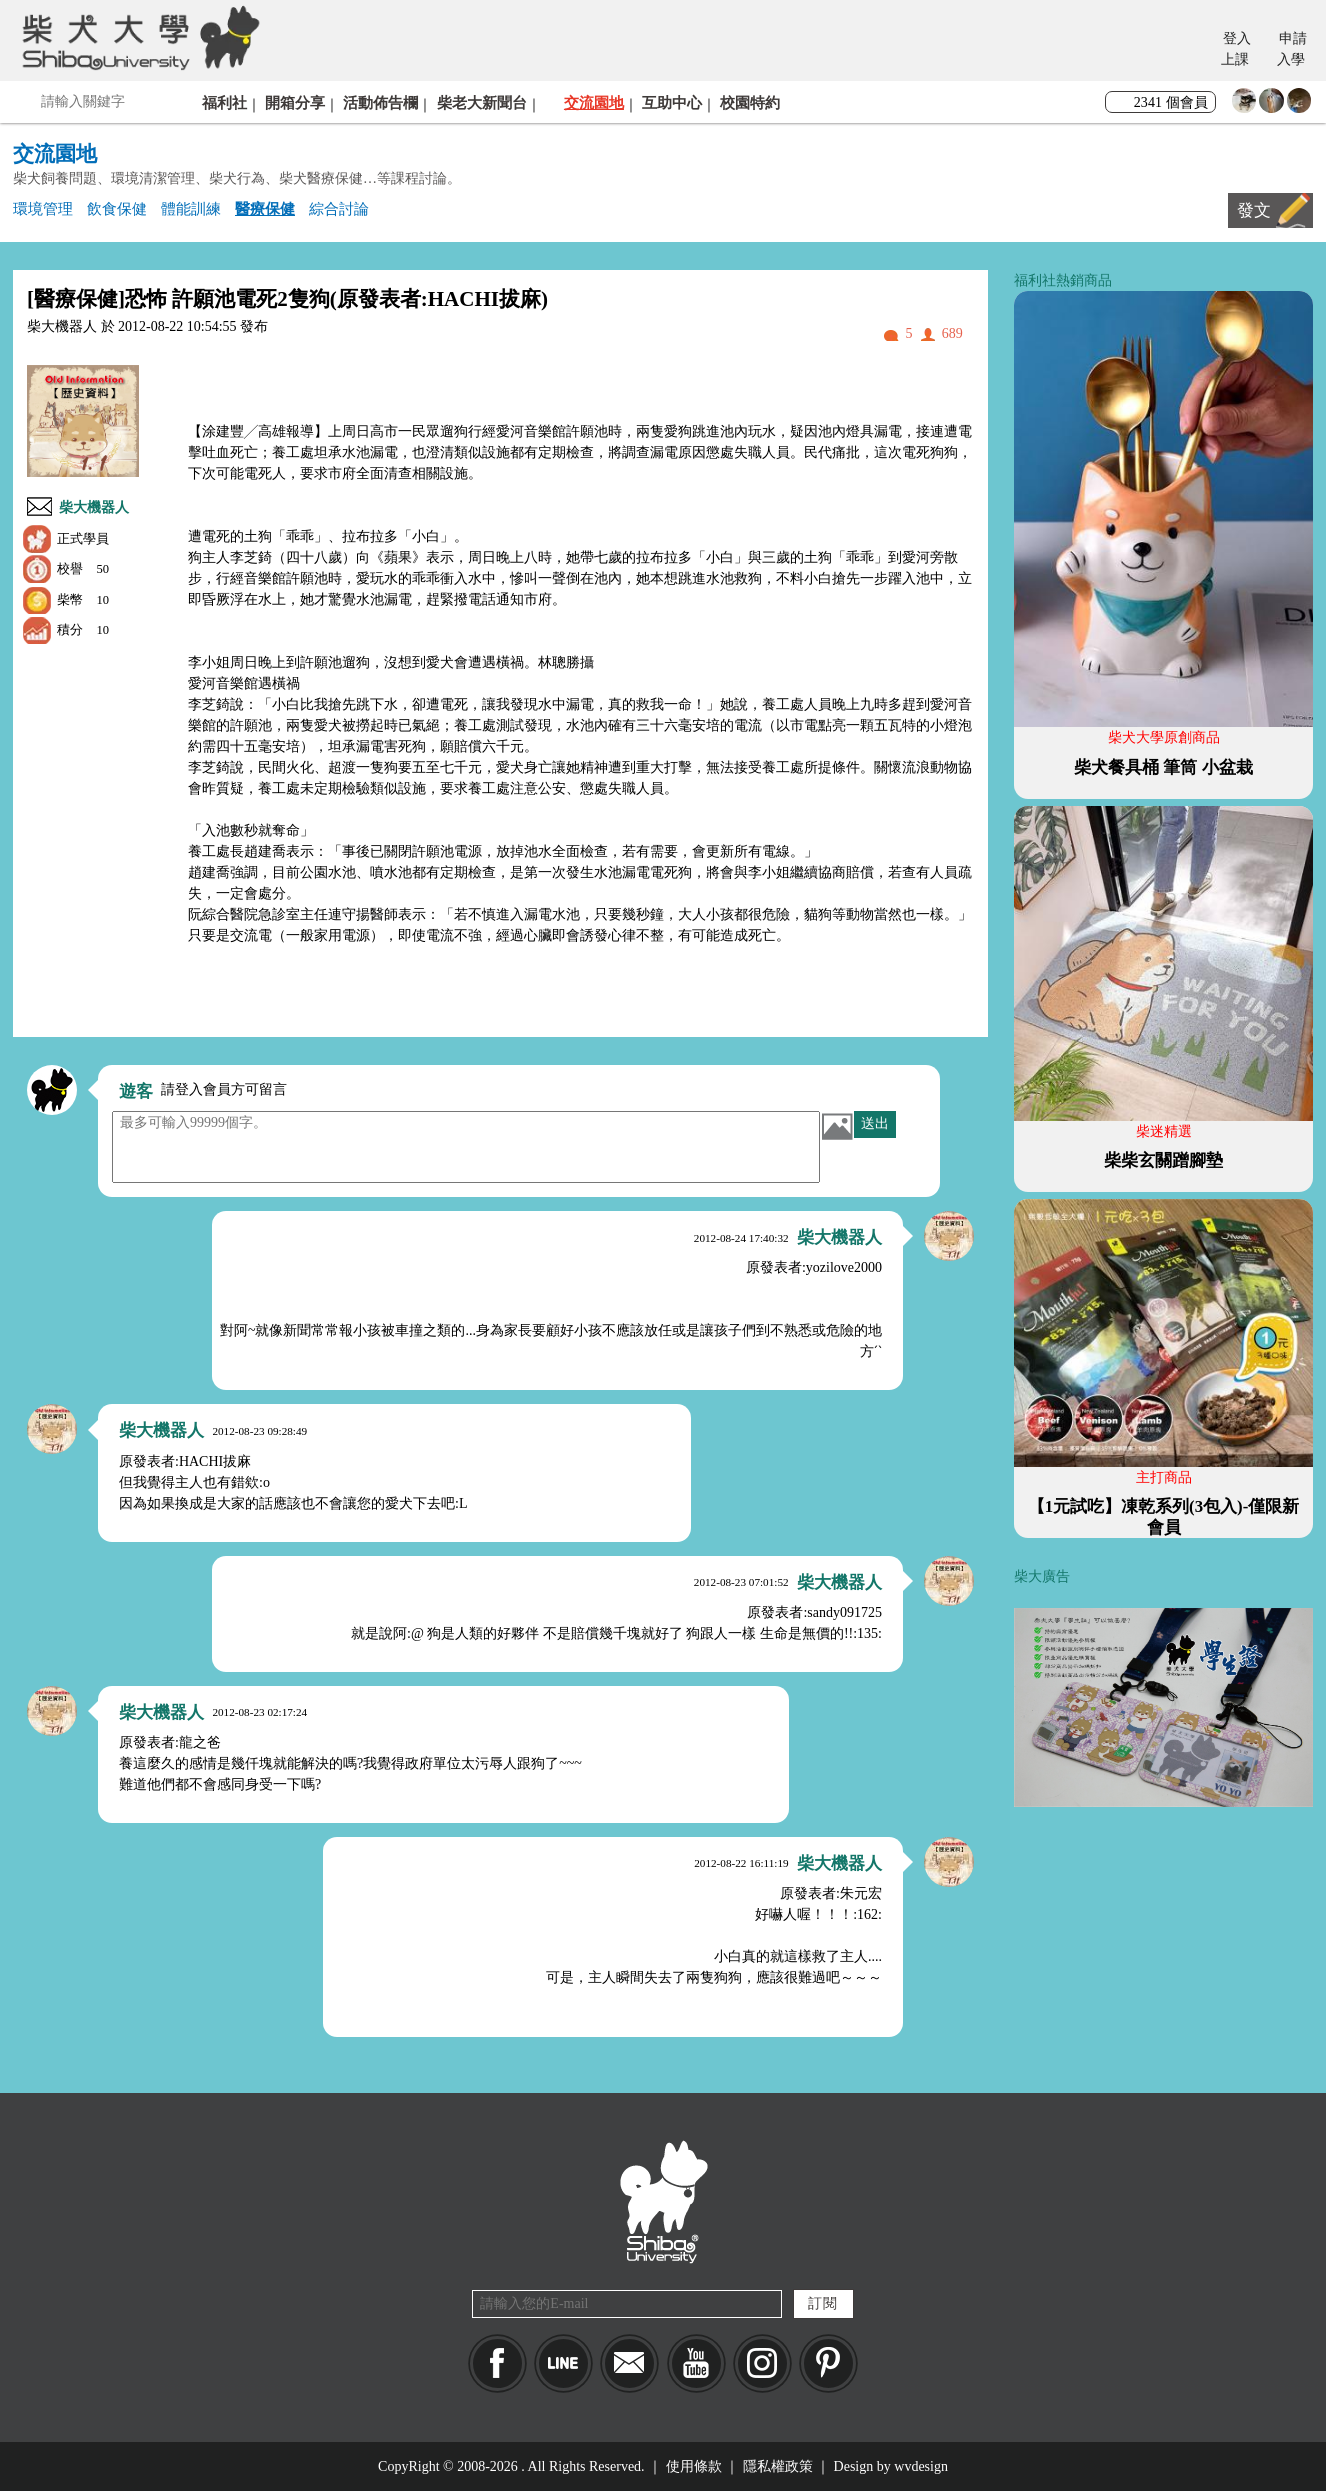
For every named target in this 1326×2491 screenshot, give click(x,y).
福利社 (224, 102)
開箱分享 (295, 102)
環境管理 (43, 208)
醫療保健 (265, 208)
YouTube (696, 2363)
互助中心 (672, 102)
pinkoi (828, 2363)
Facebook (497, 2363)
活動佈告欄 (380, 102)
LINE (563, 2363)
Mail (629, 2363)
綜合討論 (339, 208)
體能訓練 (191, 208)
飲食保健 (117, 208)
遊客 (136, 1091)
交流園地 (594, 102)
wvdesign (921, 2466)
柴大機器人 (94, 507)
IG (762, 2363)
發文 (1254, 210)
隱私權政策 (778, 2466)
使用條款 (694, 2466)
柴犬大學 (137, 37)
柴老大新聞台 (482, 102)
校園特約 (750, 102)
